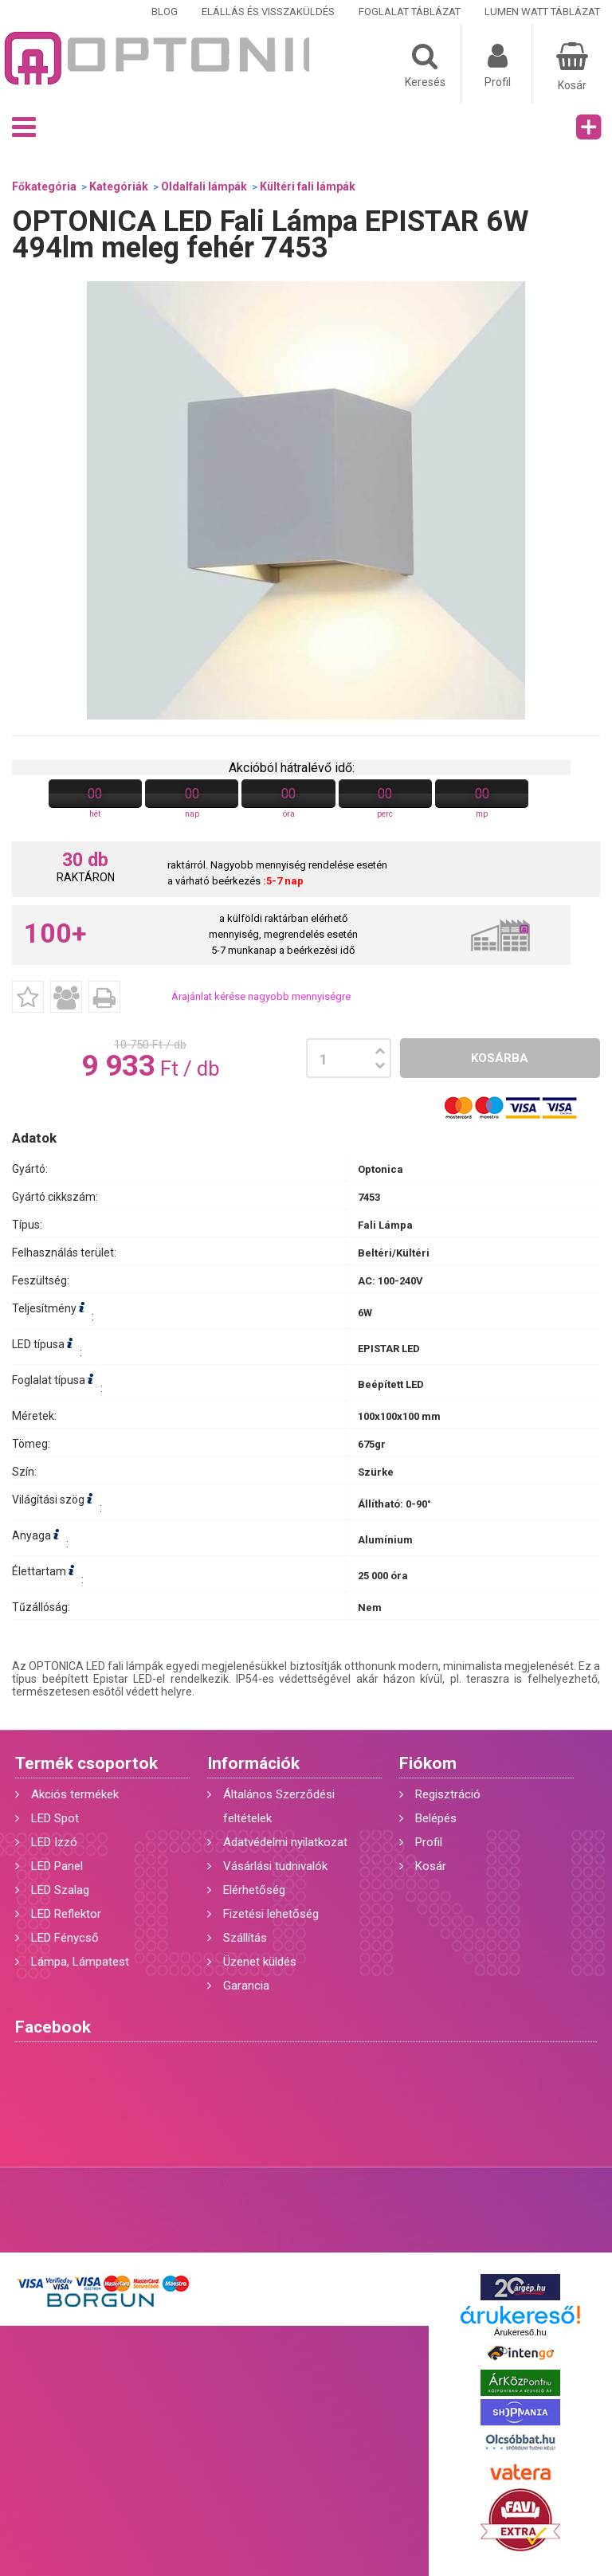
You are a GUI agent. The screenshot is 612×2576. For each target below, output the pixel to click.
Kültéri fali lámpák (307, 186)
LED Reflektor (66, 1914)
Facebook (53, 2027)
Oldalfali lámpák (204, 186)
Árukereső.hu (520, 2332)
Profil (428, 1842)
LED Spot (55, 1818)
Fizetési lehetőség (271, 1914)
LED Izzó (54, 1842)
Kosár (430, 1866)
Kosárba (499, 1058)
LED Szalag (60, 1890)
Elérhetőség (254, 1890)
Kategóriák (118, 186)
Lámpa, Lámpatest (80, 1962)
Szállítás (245, 1938)
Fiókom (428, 1763)
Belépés (436, 1818)
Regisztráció (448, 1794)
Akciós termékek (75, 1794)
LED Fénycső (65, 1938)
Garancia (246, 1985)
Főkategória (44, 186)
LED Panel (57, 1866)
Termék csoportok (86, 1763)
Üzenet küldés (259, 1962)
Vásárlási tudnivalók (275, 1866)
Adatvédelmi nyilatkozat (285, 1842)
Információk (253, 1763)
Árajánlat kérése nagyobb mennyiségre (261, 996)
